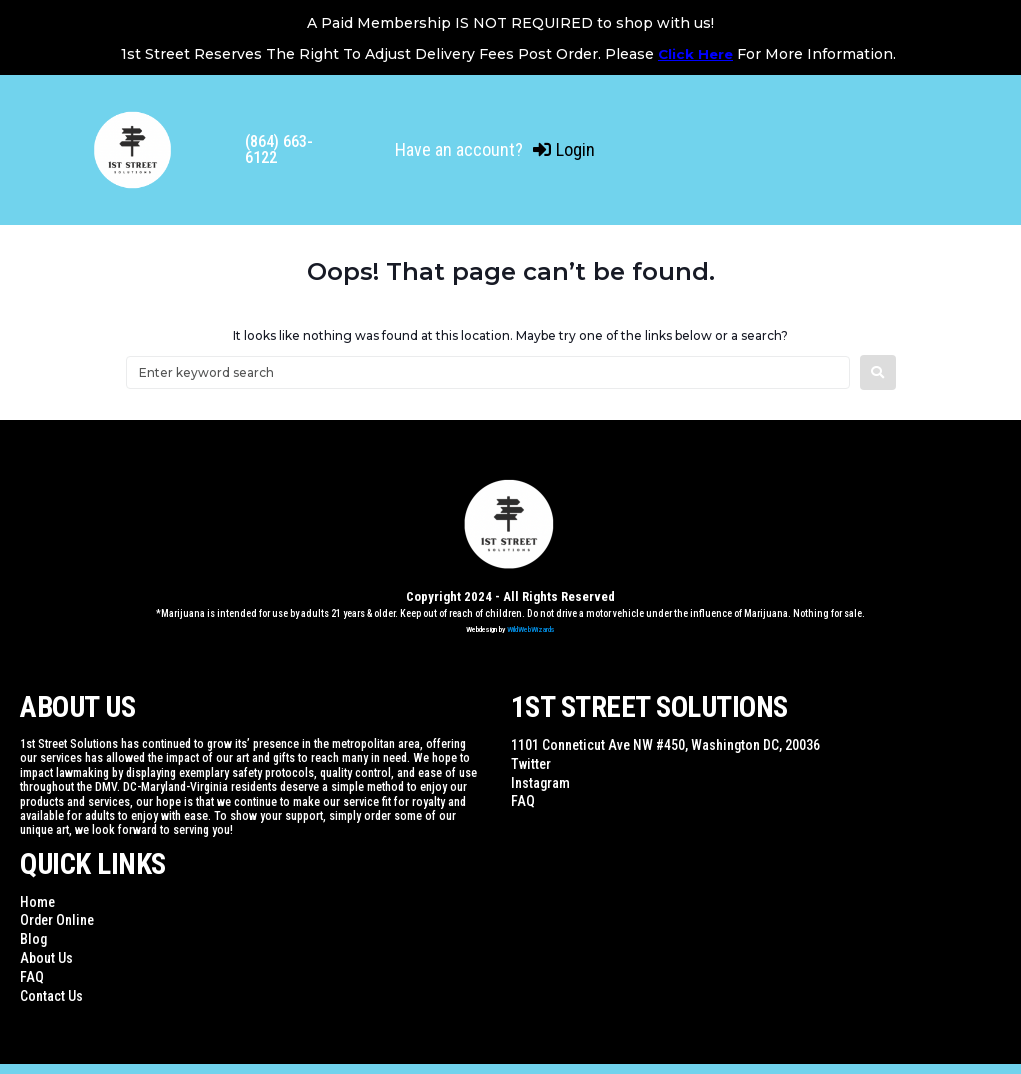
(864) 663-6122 (279, 149)
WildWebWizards (531, 629)
